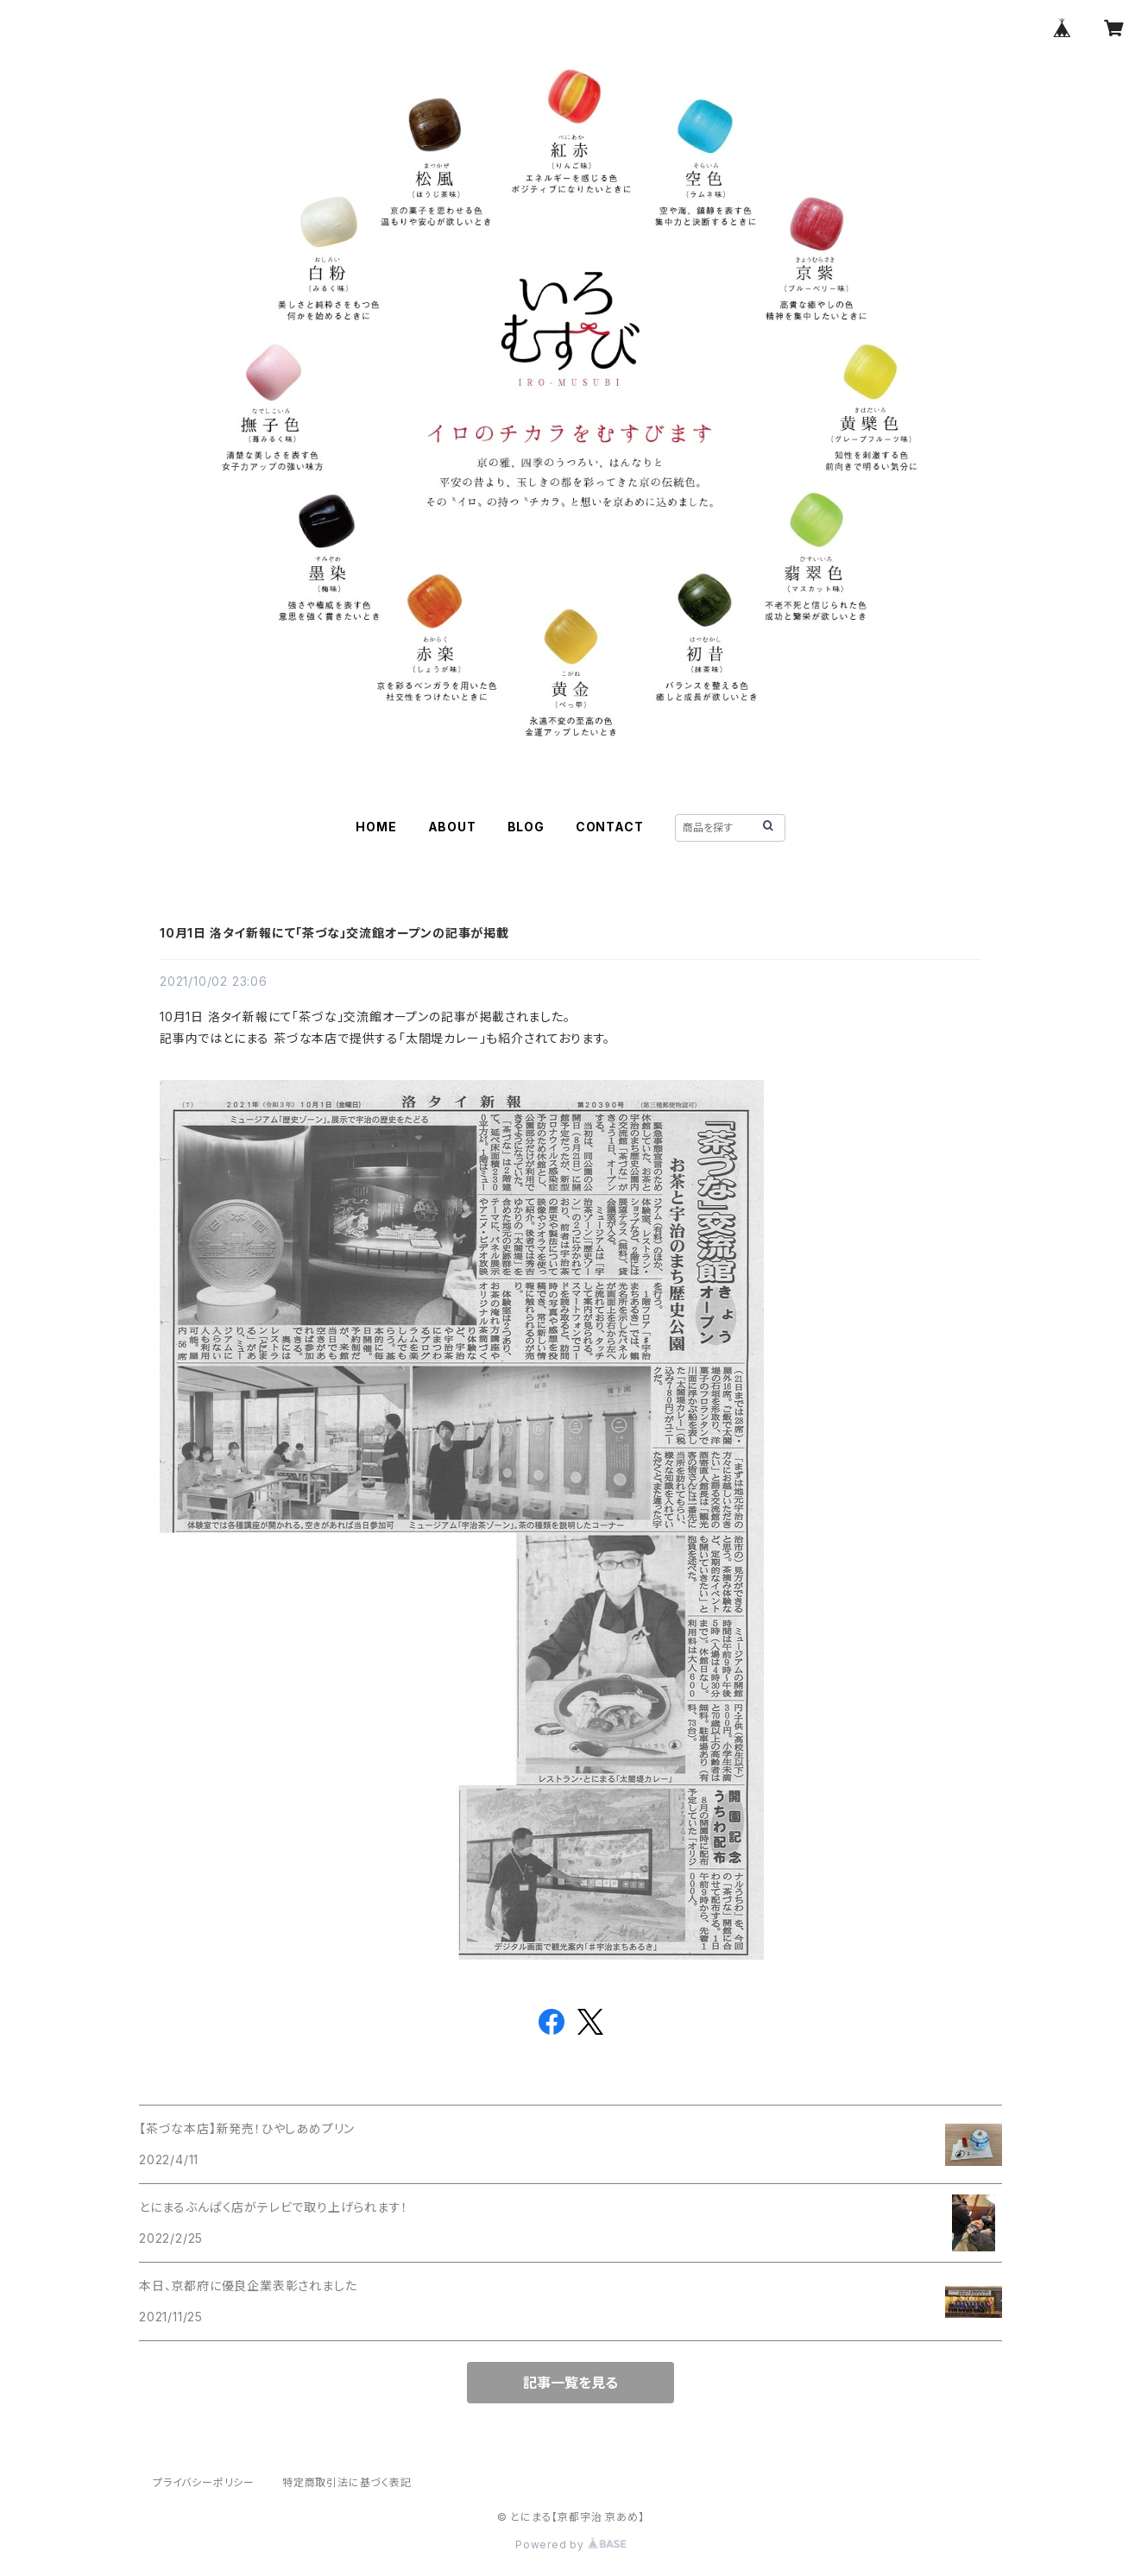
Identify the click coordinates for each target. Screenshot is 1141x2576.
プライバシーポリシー (204, 2482)
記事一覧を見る (570, 2382)
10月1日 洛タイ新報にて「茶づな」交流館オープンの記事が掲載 (334, 932)
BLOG (526, 826)
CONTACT (610, 826)
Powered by (570, 2544)
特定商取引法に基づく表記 (347, 2482)
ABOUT (452, 826)
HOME (376, 826)
